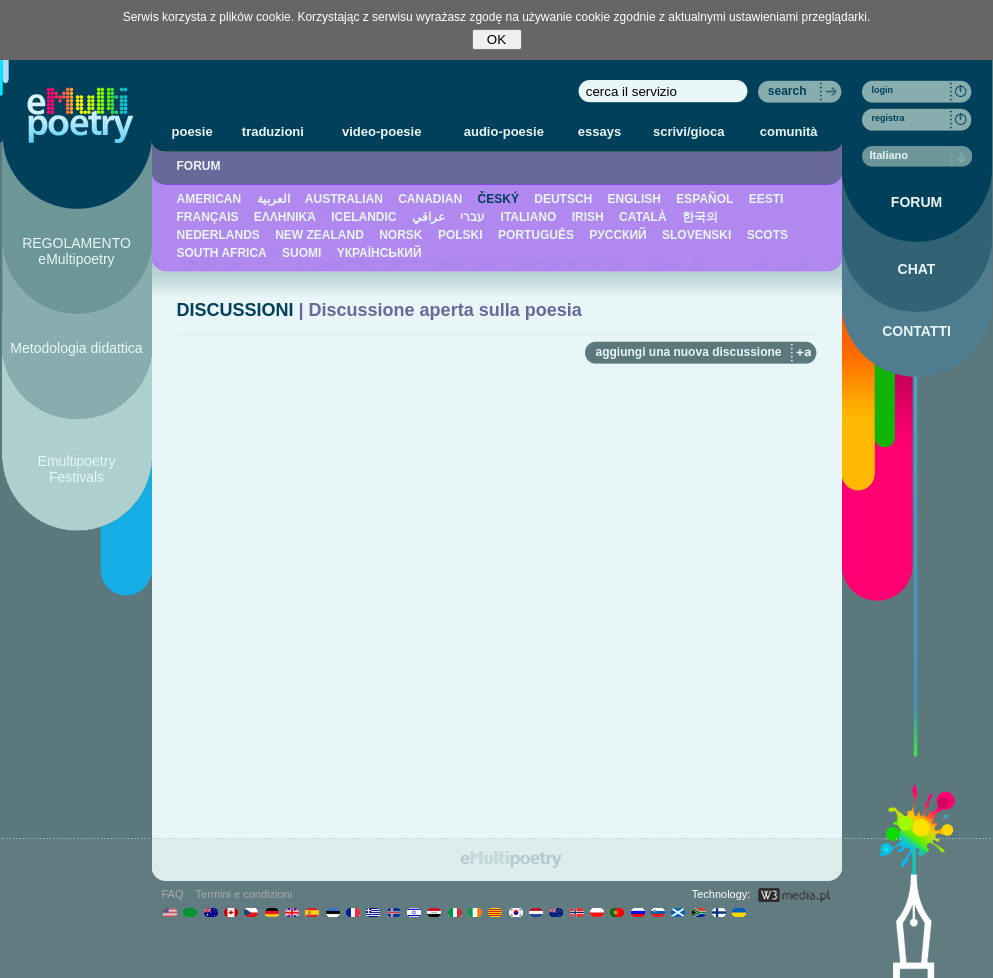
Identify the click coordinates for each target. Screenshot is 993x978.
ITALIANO (529, 217)
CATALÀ (643, 217)
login (883, 90)
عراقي (428, 217)
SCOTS (767, 235)
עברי (472, 217)
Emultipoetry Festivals (77, 469)
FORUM (199, 166)
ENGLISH (634, 199)
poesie (192, 131)
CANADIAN (430, 199)
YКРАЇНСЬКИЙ (379, 253)
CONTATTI (916, 331)
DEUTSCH (563, 199)
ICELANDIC (363, 217)
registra (888, 118)
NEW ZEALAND (319, 235)
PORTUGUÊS (536, 235)
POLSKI (460, 235)
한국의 (700, 217)
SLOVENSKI (696, 235)
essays (599, 131)
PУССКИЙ (617, 235)
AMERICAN (209, 199)
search (787, 91)
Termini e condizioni (244, 894)
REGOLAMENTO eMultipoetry (76, 251)
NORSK (400, 235)
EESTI (766, 199)
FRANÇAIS (208, 217)
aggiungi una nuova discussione (688, 352)
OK (496, 39)
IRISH (588, 217)
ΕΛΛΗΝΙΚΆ (285, 217)
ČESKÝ (498, 199)
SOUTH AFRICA (222, 253)
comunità (789, 131)
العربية (273, 199)
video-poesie (381, 131)
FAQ (173, 894)
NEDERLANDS (218, 235)
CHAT (917, 269)
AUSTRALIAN (344, 199)
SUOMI (301, 253)
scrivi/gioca (689, 131)
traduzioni (273, 131)
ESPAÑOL (704, 199)
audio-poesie (504, 131)
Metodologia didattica (76, 348)
